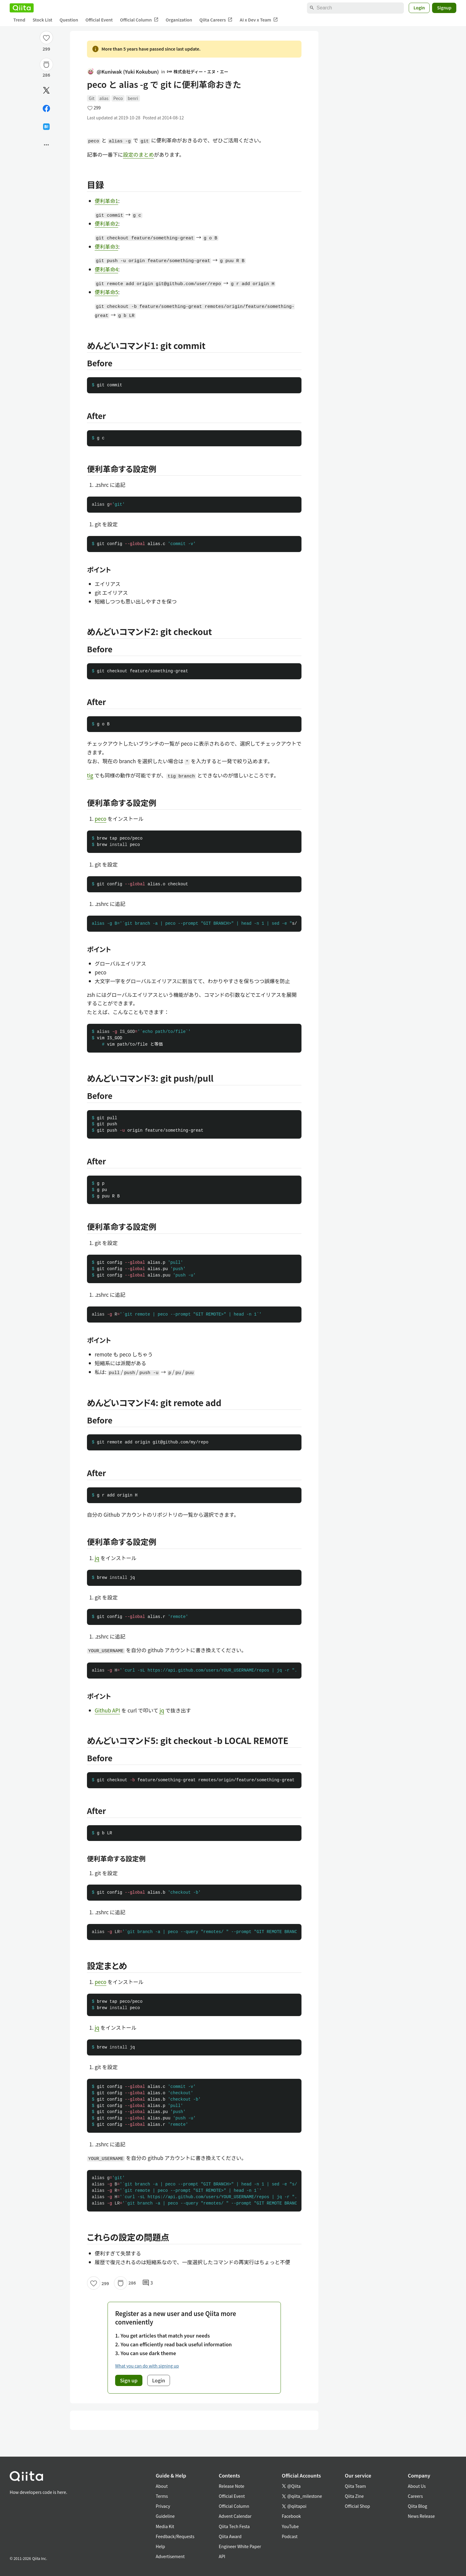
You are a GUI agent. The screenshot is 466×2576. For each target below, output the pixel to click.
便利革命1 (106, 201)
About (162, 2486)
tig (90, 775)
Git (92, 98)
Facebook (291, 2516)
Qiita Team (355, 2486)
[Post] (46, 90)
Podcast (290, 2536)
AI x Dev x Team (259, 20)
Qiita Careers (215, 20)
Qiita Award (230, 2536)
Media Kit (165, 2526)
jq (97, 1558)
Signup (444, 8)
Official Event (99, 20)
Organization (179, 20)
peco (100, 818)
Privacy (163, 2506)
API (222, 2556)
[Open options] (46, 144)
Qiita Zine (354, 2496)
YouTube (290, 2526)
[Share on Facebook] (46, 108)
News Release (421, 2516)
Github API (107, 1710)
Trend (19, 20)
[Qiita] (22, 7)
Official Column (139, 20)
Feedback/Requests (175, 2536)
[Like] (46, 37)
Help (160, 2546)
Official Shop (357, 2506)
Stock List (42, 20)
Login (419, 8)
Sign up (129, 2380)
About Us (417, 2486)
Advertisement (170, 2556)
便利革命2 (106, 223)
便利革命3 (106, 246)
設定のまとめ (138, 154)
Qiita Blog (417, 2506)
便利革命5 (106, 292)
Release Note (231, 2486)
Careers (415, 2496)
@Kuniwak (123, 71)
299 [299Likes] (46, 49)
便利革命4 (106, 269)
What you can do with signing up (147, 2366)
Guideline (165, 2516)
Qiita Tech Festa (234, 2526)
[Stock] (46, 64)
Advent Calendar (235, 2516)
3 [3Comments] (147, 2283)
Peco (118, 98)
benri (133, 98)
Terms (162, 2496)
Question (69, 20)
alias (103, 98)
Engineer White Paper (240, 2546)
